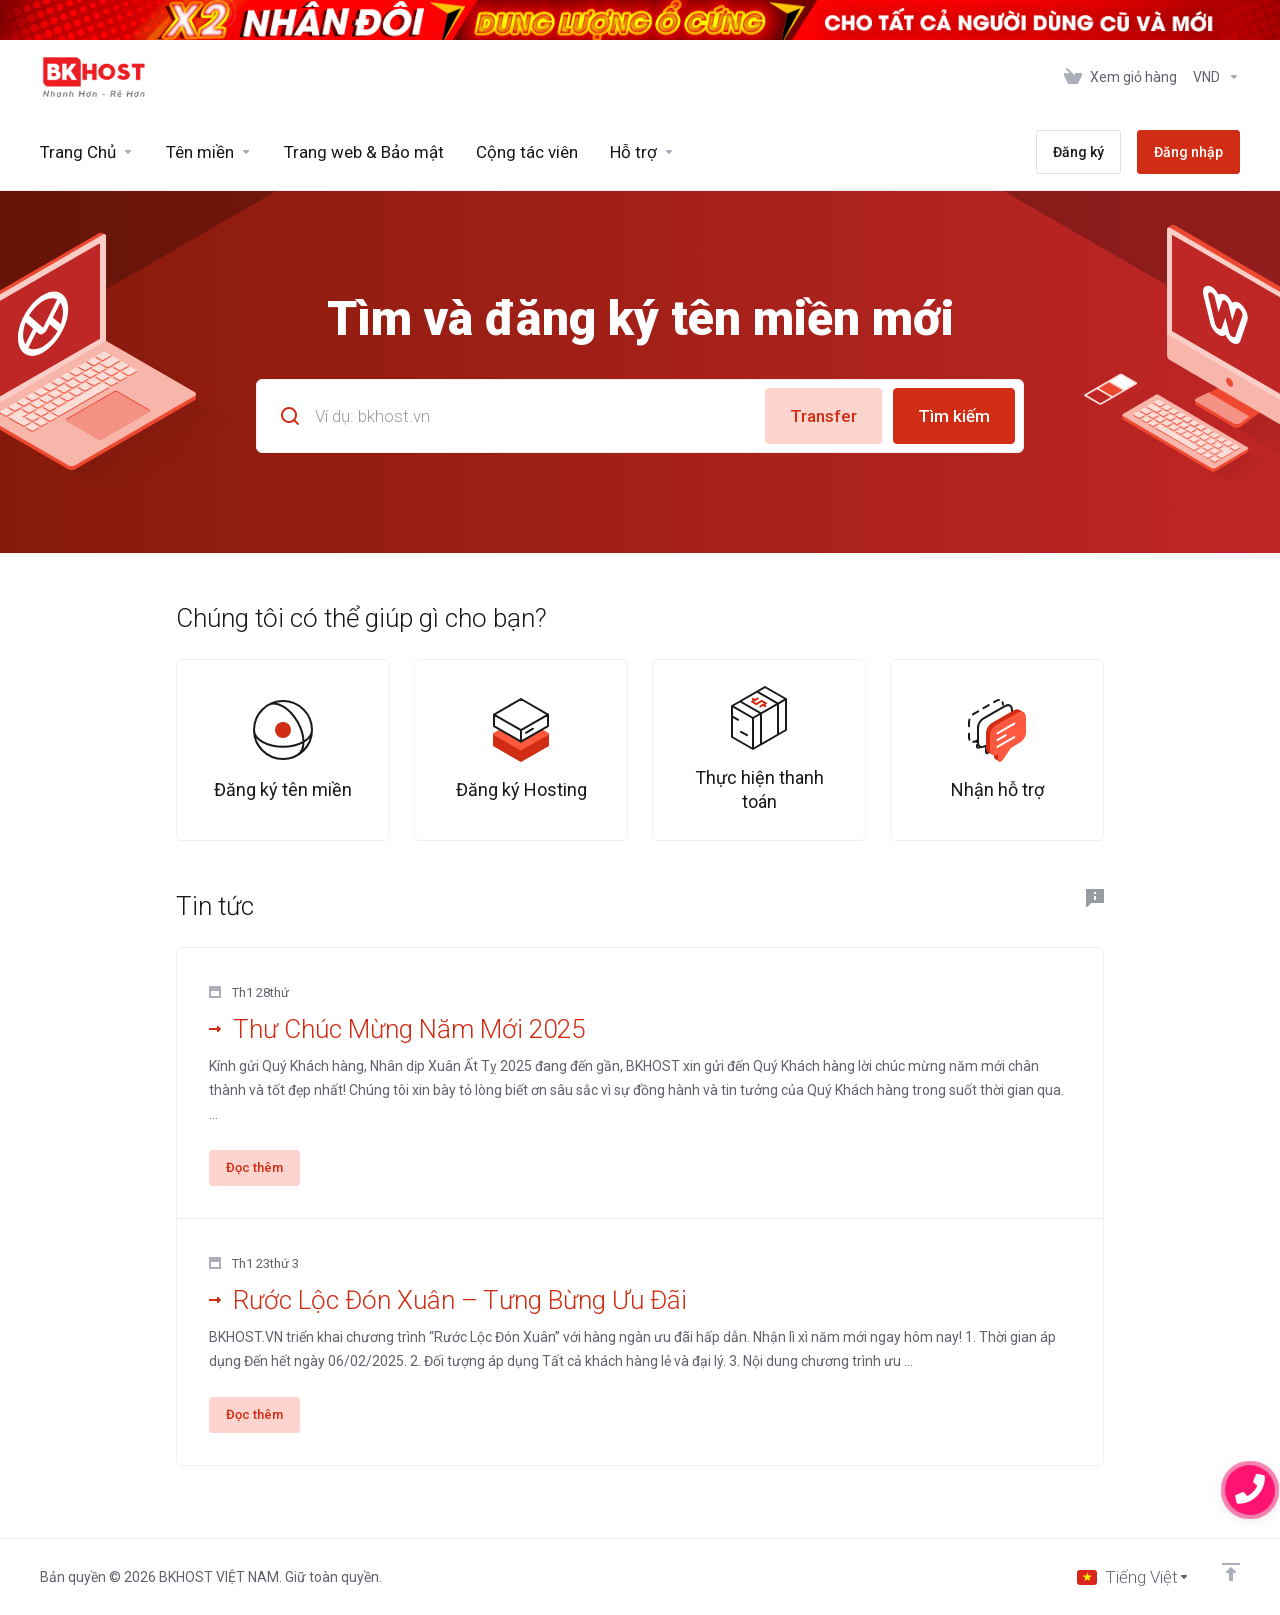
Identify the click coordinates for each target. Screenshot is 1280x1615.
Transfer (823, 416)
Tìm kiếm (954, 416)
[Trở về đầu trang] (1231, 1572)
